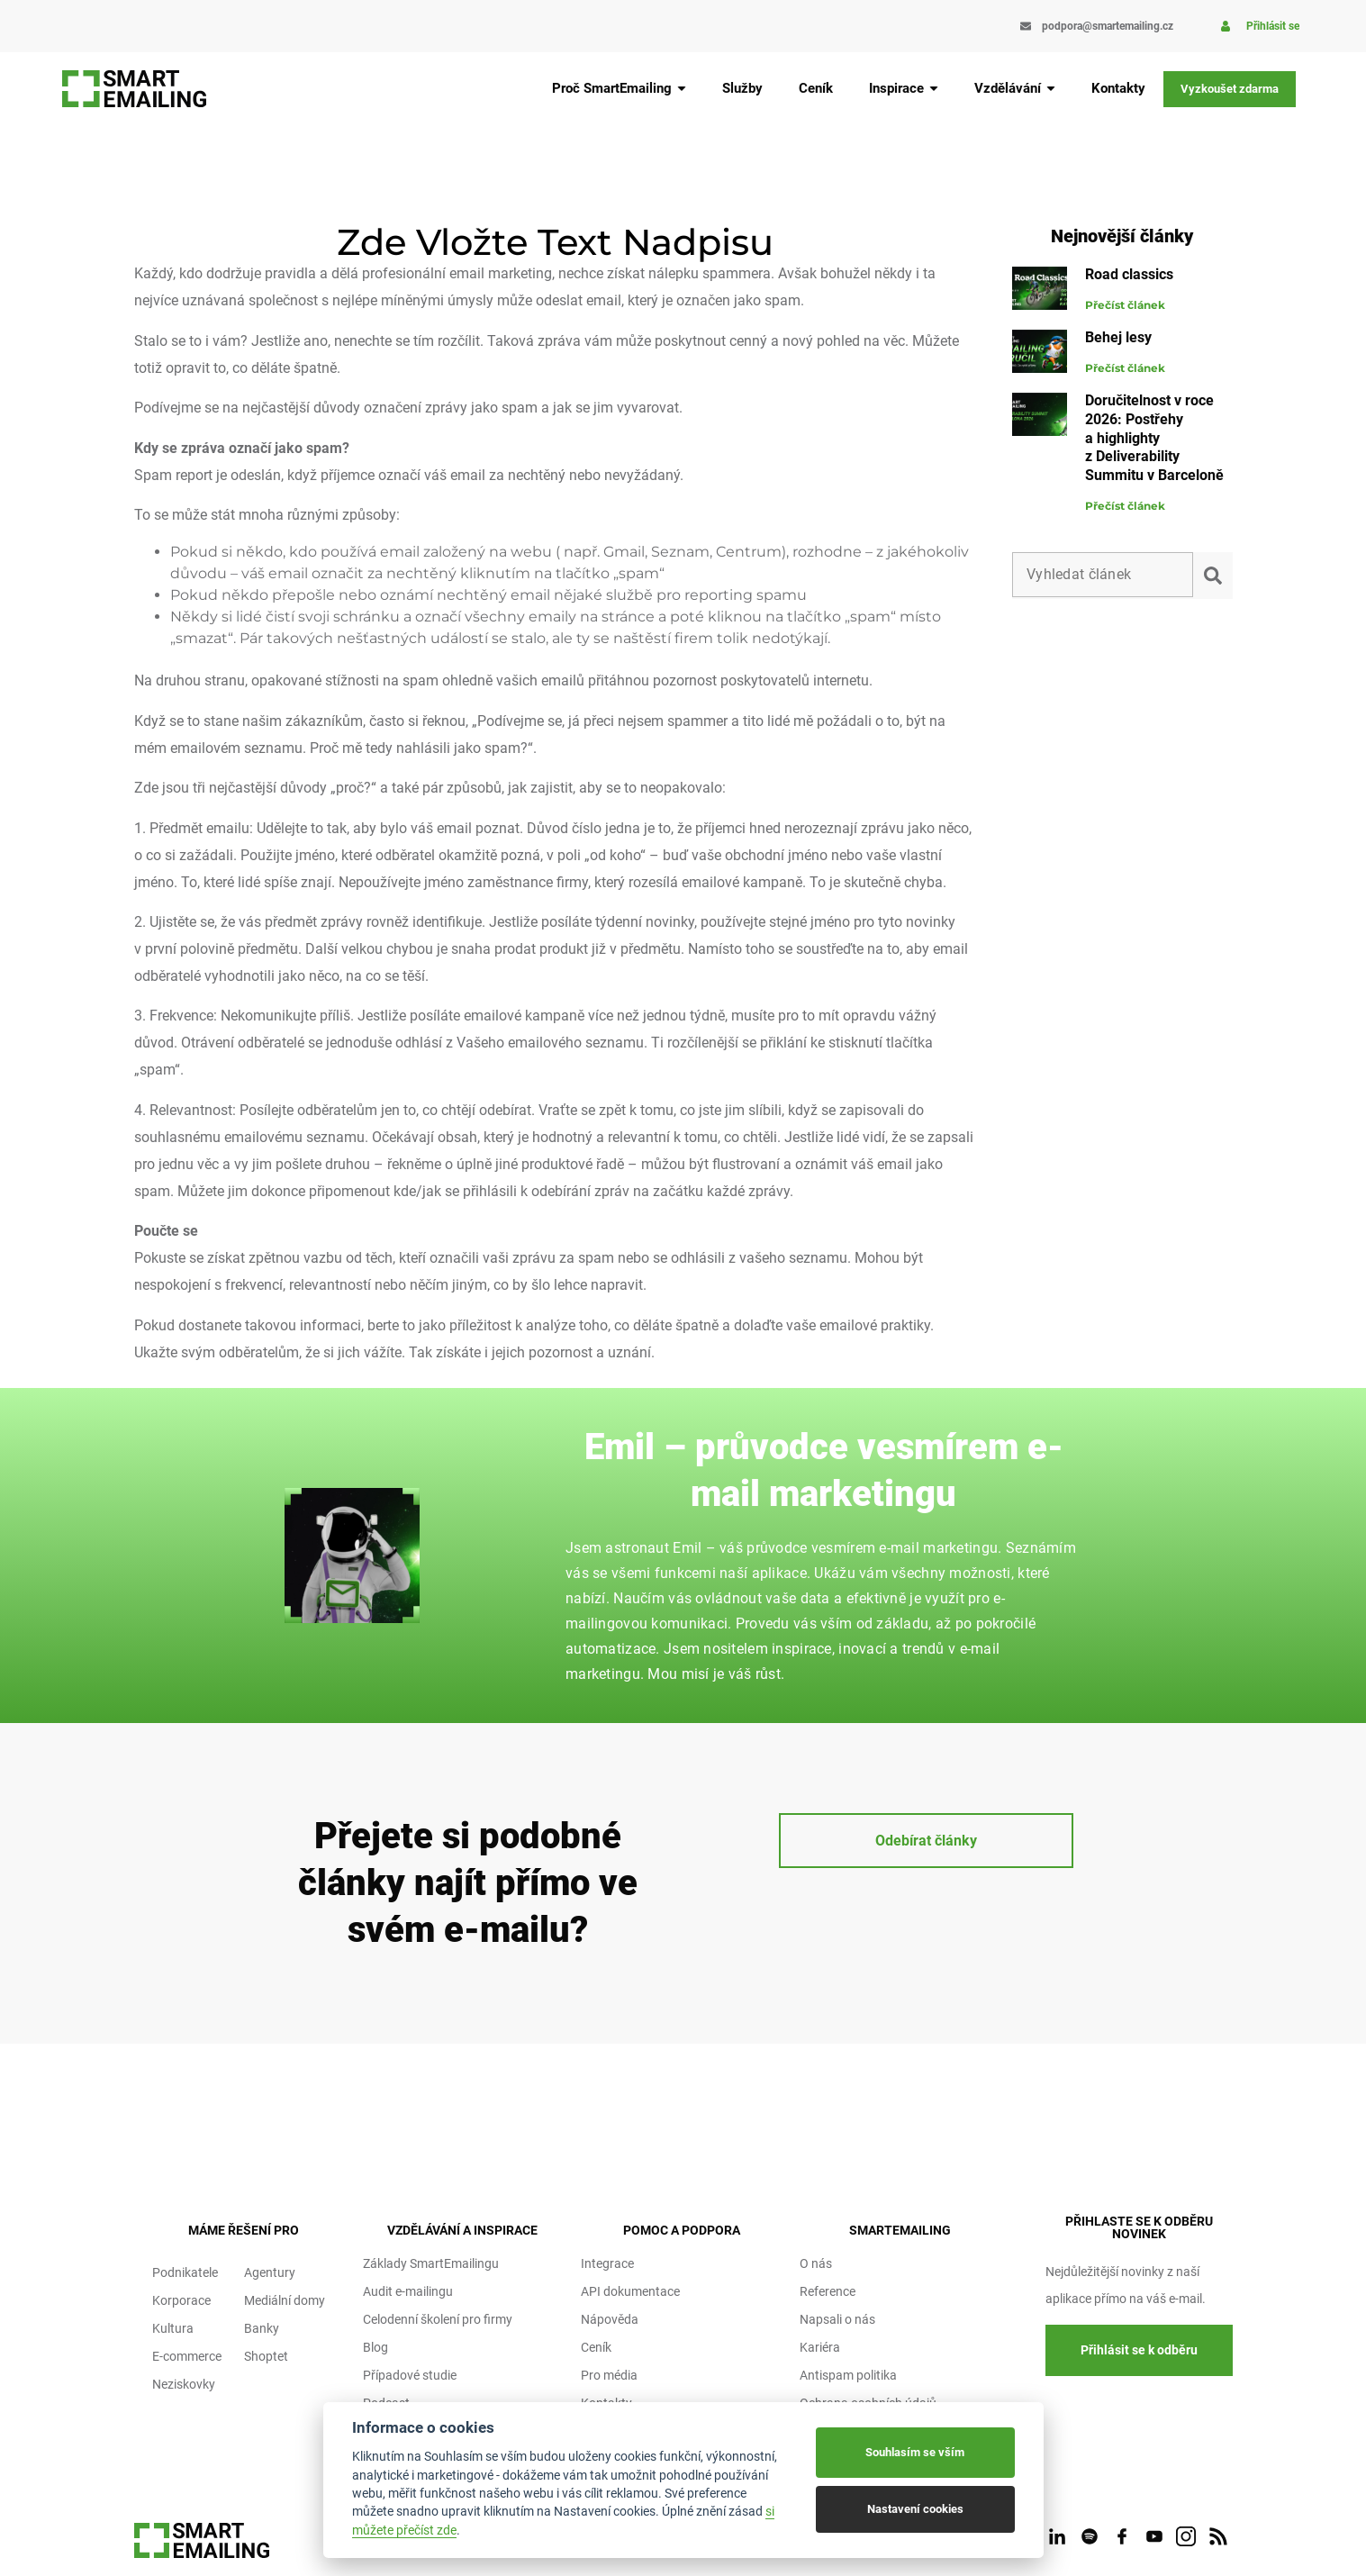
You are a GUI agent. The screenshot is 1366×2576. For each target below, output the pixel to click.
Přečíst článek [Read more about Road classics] (1125, 305)
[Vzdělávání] (1014, 88)
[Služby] (742, 88)
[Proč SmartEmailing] (619, 88)
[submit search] (1217, 575)
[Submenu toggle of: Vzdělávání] (1051, 88)
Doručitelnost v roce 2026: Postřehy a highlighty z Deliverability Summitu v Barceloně (1154, 438)
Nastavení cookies (915, 2509)
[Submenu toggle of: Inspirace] (934, 88)
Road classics (1129, 274)
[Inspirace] (903, 88)
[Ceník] (816, 88)
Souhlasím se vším (914, 2452)
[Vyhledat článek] (1102, 574)
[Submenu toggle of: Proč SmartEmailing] (682, 88)
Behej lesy (1118, 337)
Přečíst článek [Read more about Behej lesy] (1125, 368)
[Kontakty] (1118, 88)
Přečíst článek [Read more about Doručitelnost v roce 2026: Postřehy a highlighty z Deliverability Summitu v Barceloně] (1125, 505)
